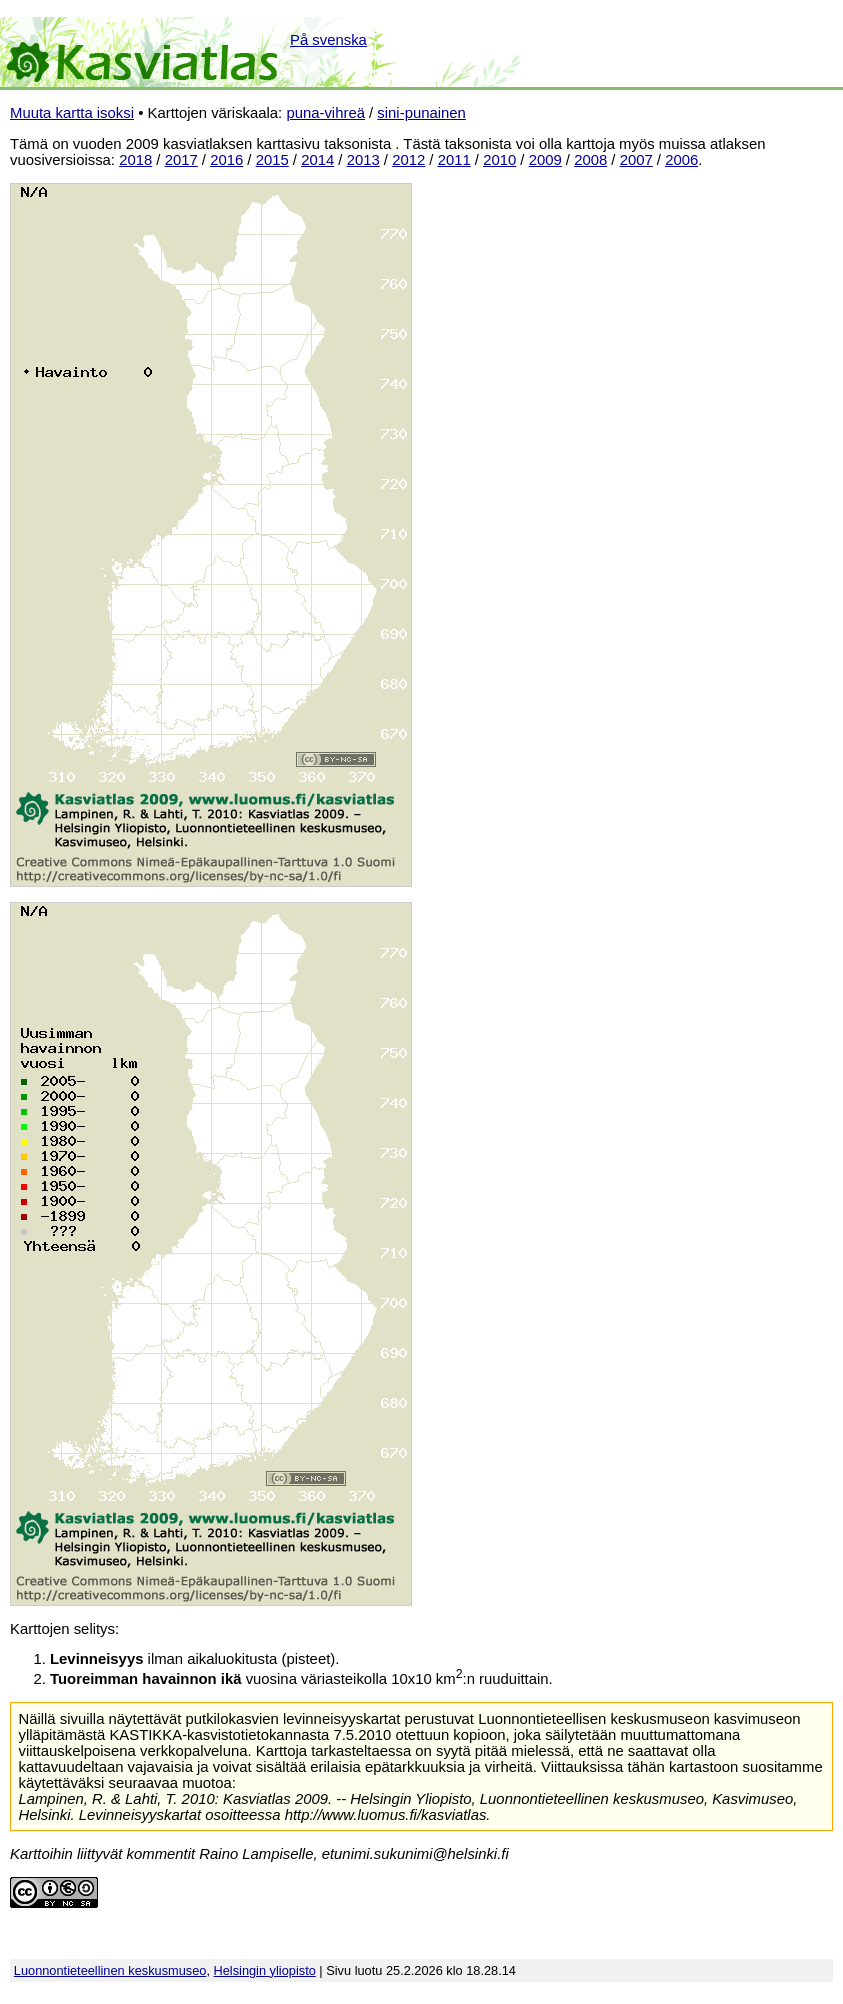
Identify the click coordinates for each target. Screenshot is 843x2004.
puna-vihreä (325, 113)
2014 (317, 160)
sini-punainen (421, 113)
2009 (545, 160)
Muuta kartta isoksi (72, 113)
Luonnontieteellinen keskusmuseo (110, 1970)
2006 (681, 160)
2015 (272, 160)
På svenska (328, 40)
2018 (135, 160)
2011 (454, 160)
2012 (408, 160)
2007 (636, 160)
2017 (181, 160)
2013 (363, 160)
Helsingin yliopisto (265, 1970)
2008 (590, 160)
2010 (499, 160)
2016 (226, 160)
